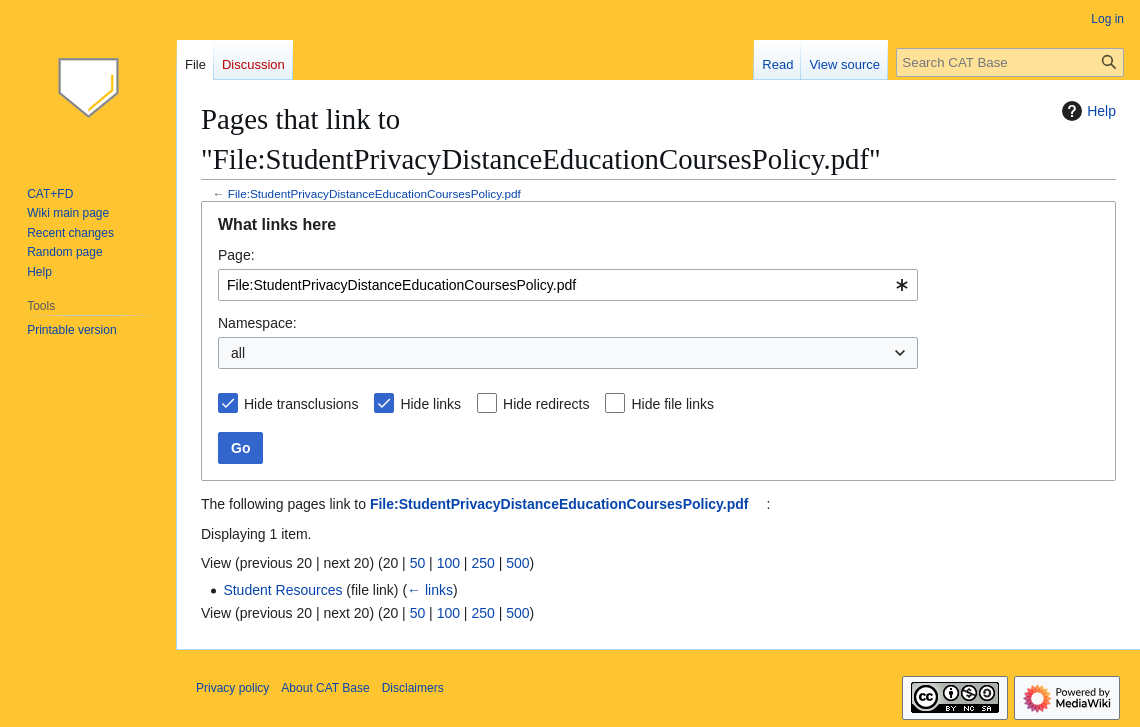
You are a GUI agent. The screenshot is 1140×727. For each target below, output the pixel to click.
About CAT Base (325, 688)
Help (1086, 111)
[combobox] (568, 285)
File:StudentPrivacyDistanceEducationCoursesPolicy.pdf (374, 193)
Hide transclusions (301, 404)
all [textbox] (238, 353)
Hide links (430, 404)
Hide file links (672, 404)
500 (517, 563)
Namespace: (257, 323)
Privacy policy (232, 688)
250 (482, 563)
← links (430, 590)
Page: (236, 255)
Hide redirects (546, 404)
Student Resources (282, 590)
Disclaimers (413, 688)
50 (418, 563)
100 (448, 563)
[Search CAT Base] (1010, 62)
